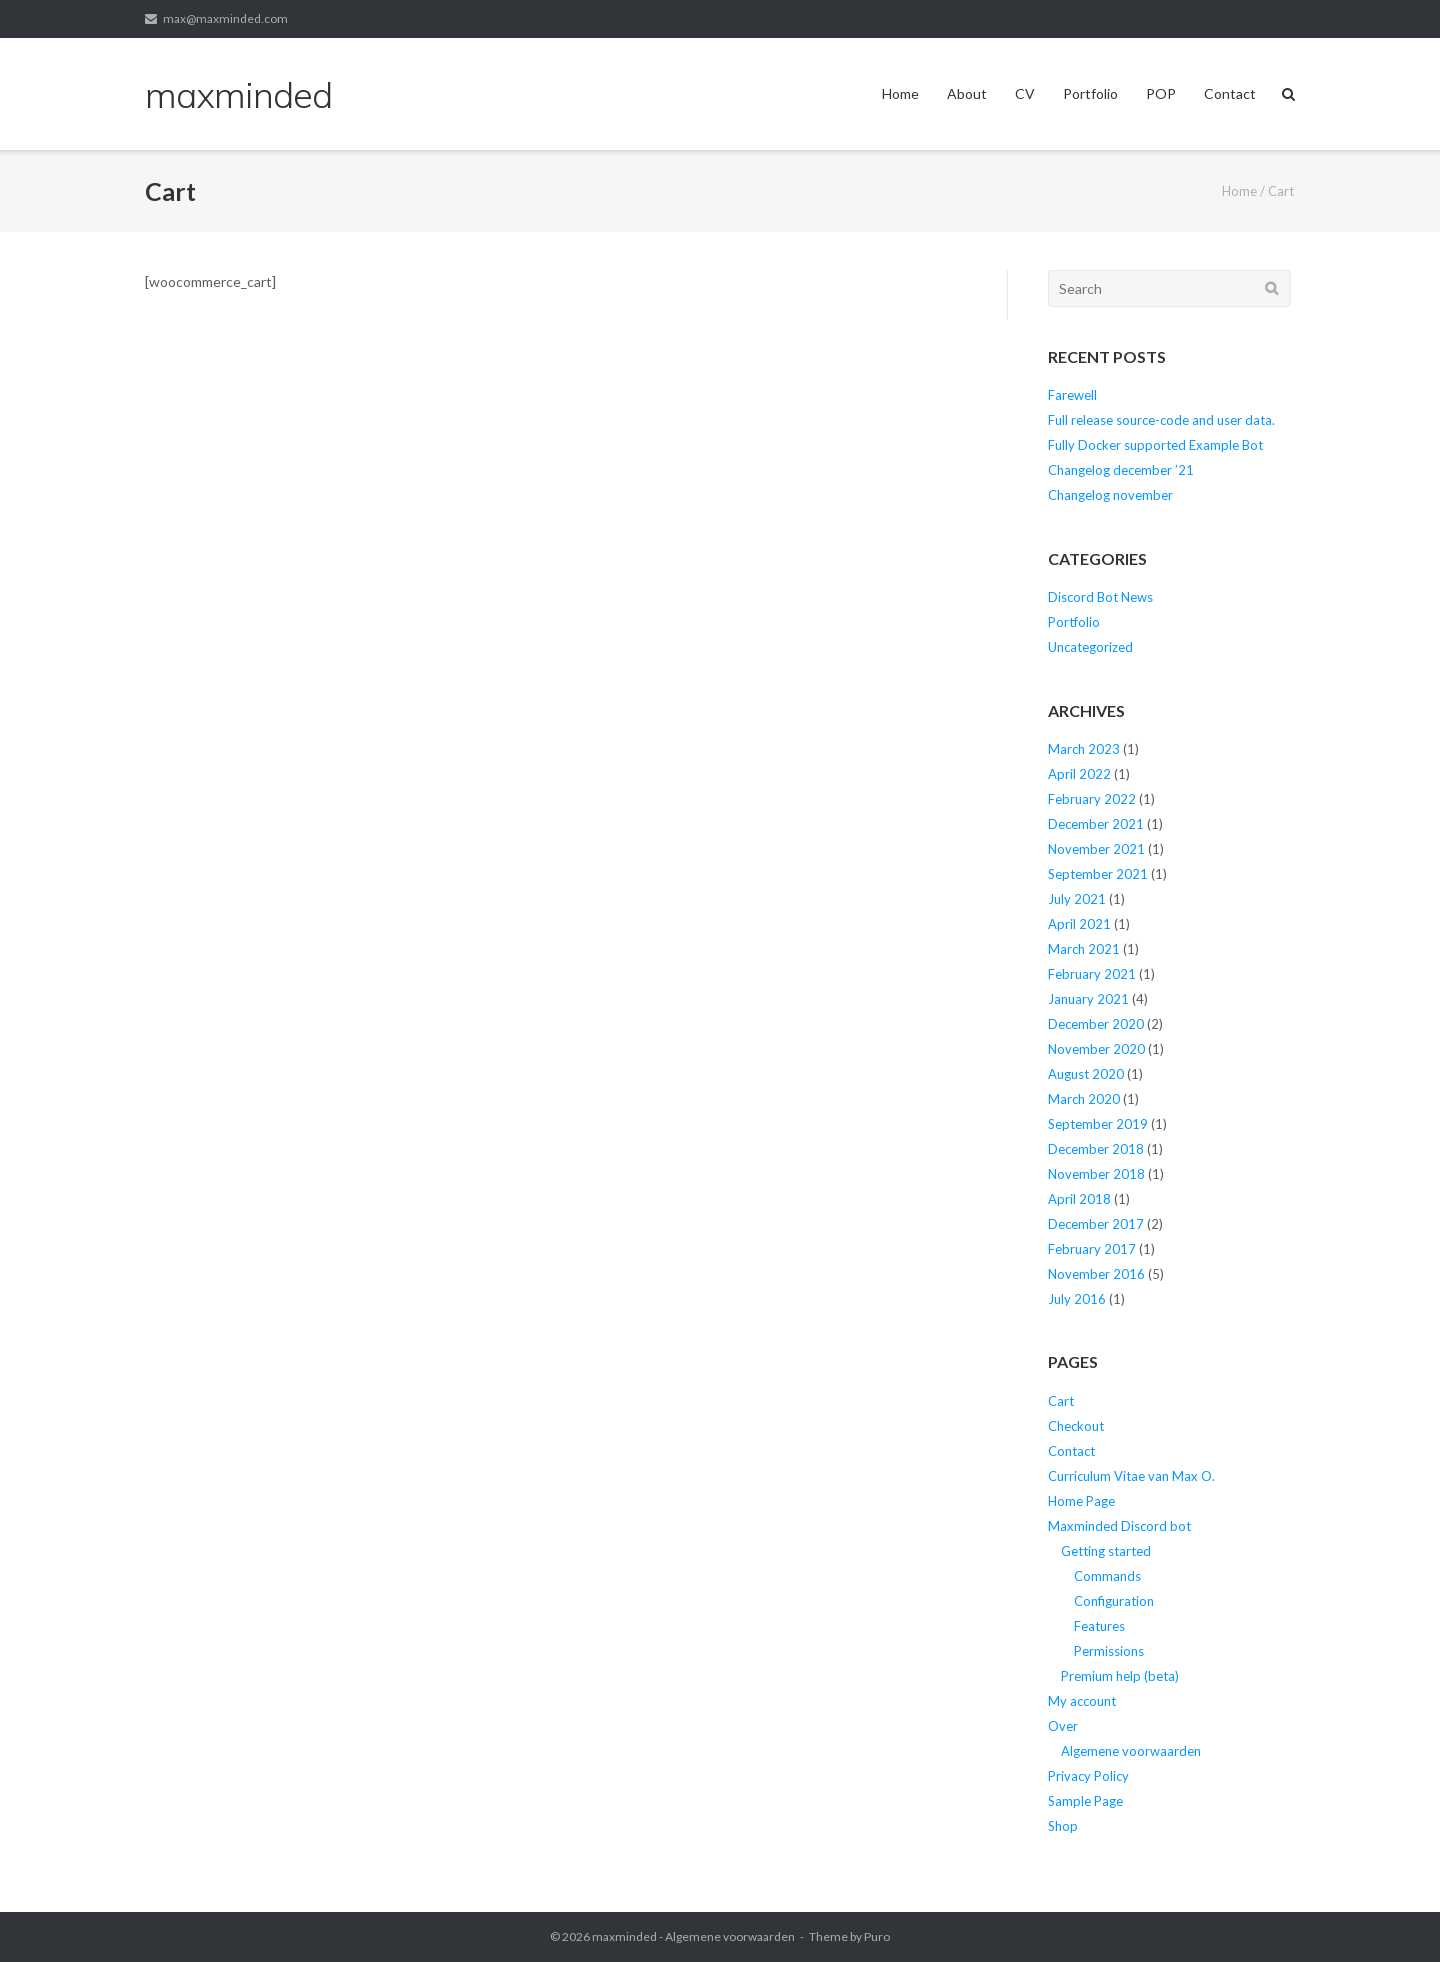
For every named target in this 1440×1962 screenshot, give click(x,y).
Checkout (1076, 1426)
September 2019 (1098, 1124)
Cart (1061, 1401)
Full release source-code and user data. (1161, 420)
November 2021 (1096, 849)
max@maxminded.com (225, 18)
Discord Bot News (1100, 597)
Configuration (1114, 1601)
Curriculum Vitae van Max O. (1131, 1476)
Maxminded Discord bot (1119, 1526)
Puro (877, 1936)
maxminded (624, 1936)
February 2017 (1092, 1249)
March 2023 (1084, 749)
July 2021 (1077, 899)
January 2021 (1088, 999)
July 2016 (1077, 1299)
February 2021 (1092, 974)
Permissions (1109, 1651)
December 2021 (1096, 824)
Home (900, 93)
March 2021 (1084, 949)
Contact (1230, 93)
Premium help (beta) (1120, 1676)
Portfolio (1090, 93)
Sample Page (1085, 1801)
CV (1025, 93)
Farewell (1072, 395)
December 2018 (1096, 1149)
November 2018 (1096, 1174)
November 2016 (1096, 1274)
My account (1082, 1701)
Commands (1107, 1576)
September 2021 (1098, 874)
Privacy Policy (1088, 1776)
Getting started (1106, 1551)
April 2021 (1079, 924)
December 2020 (1096, 1024)
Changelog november (1110, 495)
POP (1161, 93)
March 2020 (1084, 1099)
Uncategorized (1090, 647)
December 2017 (1096, 1224)
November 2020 (1096, 1049)
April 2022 (1079, 774)
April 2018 (1079, 1199)
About (967, 93)
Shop (1063, 1826)
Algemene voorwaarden (1131, 1751)
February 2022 (1092, 799)
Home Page (1081, 1501)
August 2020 (1086, 1074)
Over (1063, 1726)
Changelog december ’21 (1121, 470)
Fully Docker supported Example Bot (1155, 445)
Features (1099, 1626)
